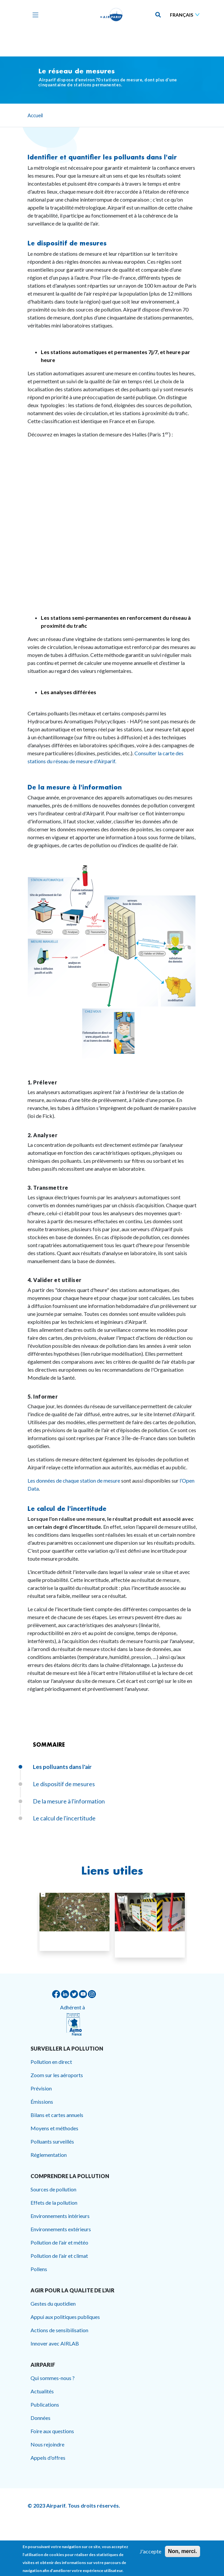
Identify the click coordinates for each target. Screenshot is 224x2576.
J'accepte (150, 2551)
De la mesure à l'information (75, 787)
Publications (45, 2404)
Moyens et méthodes (54, 2128)
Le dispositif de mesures (67, 243)
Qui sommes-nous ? (53, 2378)
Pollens (39, 2269)
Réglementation (49, 2155)
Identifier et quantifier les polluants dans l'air (102, 157)
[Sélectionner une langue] (186, 14)
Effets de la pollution (54, 2202)
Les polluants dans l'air (62, 1767)
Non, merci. (182, 2551)
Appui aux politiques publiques (65, 2317)
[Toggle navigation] (34, 14)
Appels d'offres (48, 2457)
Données (40, 2418)
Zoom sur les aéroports (57, 2075)
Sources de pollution (53, 2189)
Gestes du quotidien (53, 2303)
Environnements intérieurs (60, 2216)
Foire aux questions (52, 2431)
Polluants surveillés (52, 2141)
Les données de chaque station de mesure (74, 1480)
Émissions (42, 2101)
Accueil (35, 115)
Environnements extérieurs (61, 2229)
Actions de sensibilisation (59, 2330)
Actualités (42, 2391)
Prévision (41, 2088)
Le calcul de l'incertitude (67, 1509)
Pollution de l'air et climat (59, 2256)
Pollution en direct (51, 2062)
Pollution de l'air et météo (59, 2242)
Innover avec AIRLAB (55, 2343)
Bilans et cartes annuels (57, 2115)
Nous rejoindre (47, 2444)
